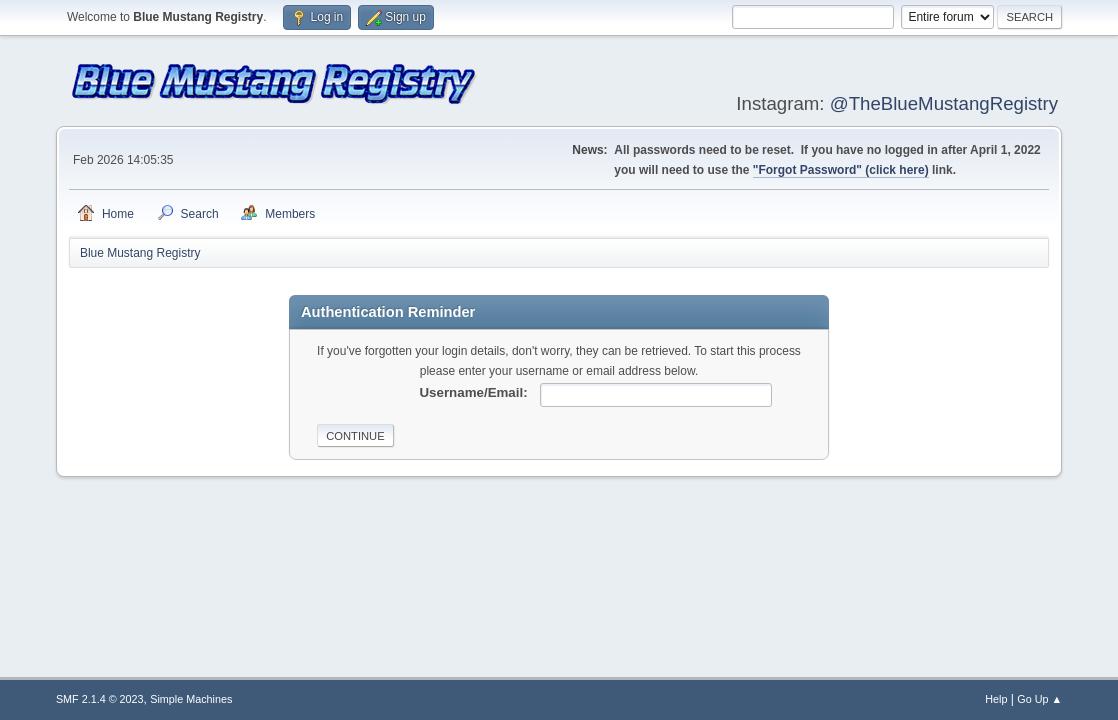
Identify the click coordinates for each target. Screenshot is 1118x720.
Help (996, 699)
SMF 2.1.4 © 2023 (100, 699)
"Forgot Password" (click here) (841, 170)
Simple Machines (191, 699)
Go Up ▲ (1039, 699)
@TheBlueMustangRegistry (944, 103)
